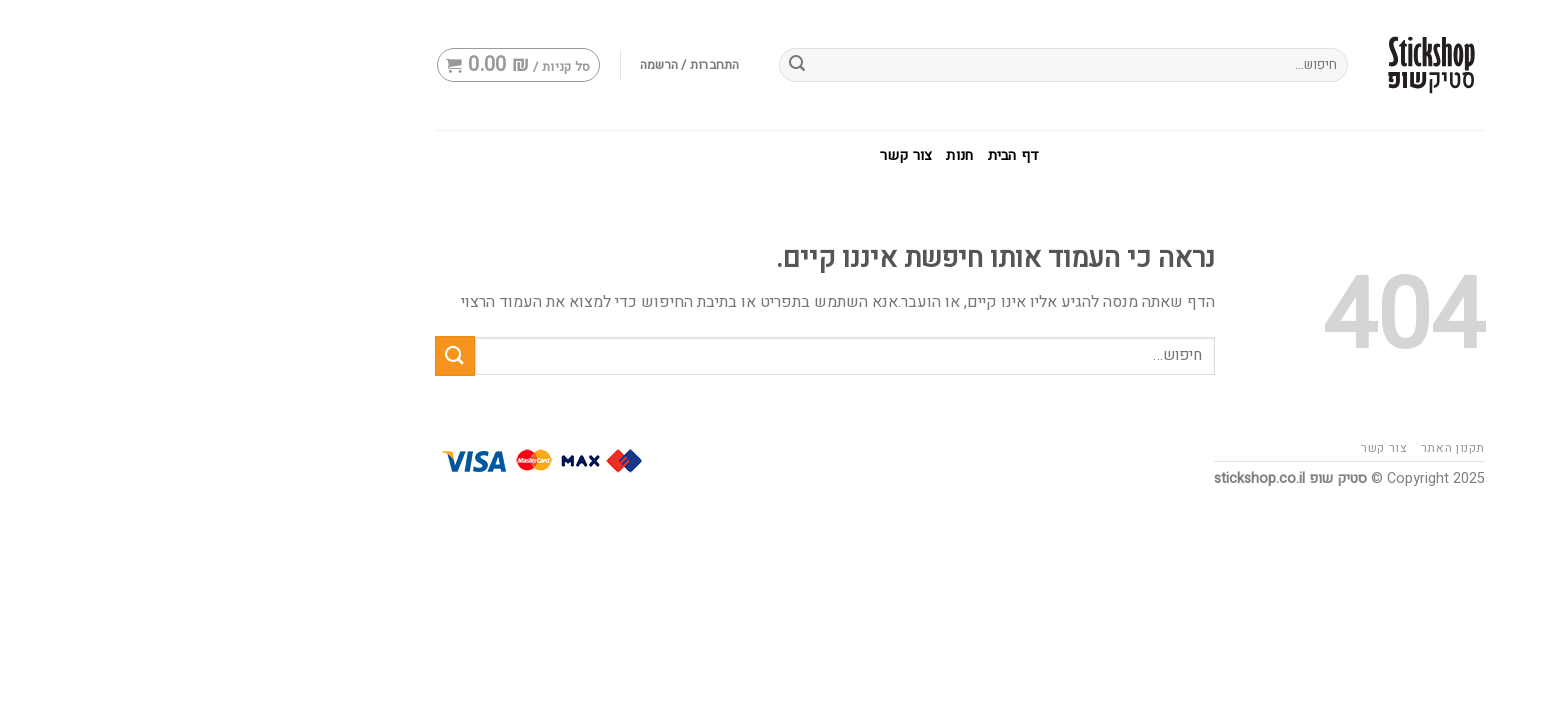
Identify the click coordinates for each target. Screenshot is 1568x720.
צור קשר (730, 155)
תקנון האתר (1277, 448)
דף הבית (838, 155)
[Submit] (279, 355)
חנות (783, 155)
